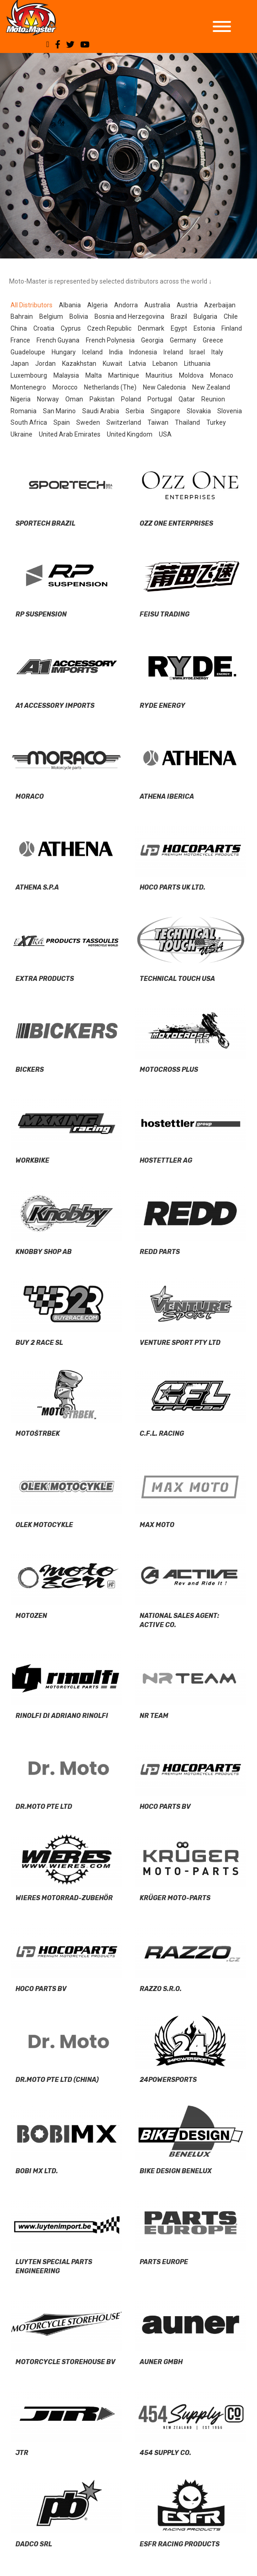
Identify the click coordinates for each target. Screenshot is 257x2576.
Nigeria (20, 399)
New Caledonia (164, 387)
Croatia (43, 328)
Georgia (152, 340)
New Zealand (211, 387)
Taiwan (157, 422)
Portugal (159, 399)
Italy (217, 352)
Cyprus (71, 328)
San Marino (59, 411)
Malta (93, 375)
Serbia (135, 411)
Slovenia (229, 411)
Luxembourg (28, 375)
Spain (61, 422)
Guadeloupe (27, 352)
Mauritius (159, 375)
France (20, 340)
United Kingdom (129, 434)
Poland (131, 399)
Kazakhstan (79, 363)
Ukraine (21, 434)
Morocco (65, 387)
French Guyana (58, 340)
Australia (157, 305)
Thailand (187, 422)
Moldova (191, 375)
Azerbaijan (220, 305)
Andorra (126, 305)
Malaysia (66, 375)
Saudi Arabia (100, 411)
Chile (231, 316)
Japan (19, 363)
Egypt (179, 328)
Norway (48, 399)
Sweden (88, 422)
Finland (231, 328)
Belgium (51, 316)
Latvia (137, 363)
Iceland (92, 352)
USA (165, 434)
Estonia (204, 328)
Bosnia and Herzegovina (129, 316)
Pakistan (102, 399)
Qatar (186, 399)
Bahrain (21, 316)
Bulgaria (205, 316)
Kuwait (112, 363)
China (18, 328)
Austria (187, 305)
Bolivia (78, 316)
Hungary (64, 352)
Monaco (221, 375)
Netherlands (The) (110, 387)
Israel (197, 352)
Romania (23, 411)
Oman (74, 399)
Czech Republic (109, 328)
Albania (70, 305)
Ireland (173, 352)
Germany (183, 340)
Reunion (213, 399)
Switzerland (123, 422)
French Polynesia (110, 340)
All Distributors (31, 305)
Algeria (97, 305)
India (116, 352)
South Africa (28, 422)
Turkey (216, 422)
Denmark (151, 328)
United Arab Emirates (69, 434)
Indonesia (143, 352)
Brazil (179, 316)
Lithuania (197, 363)
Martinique (123, 375)
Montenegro (28, 387)
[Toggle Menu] (222, 26)
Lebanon (165, 363)
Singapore (165, 411)
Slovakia (199, 411)
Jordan (45, 363)
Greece (213, 340)
